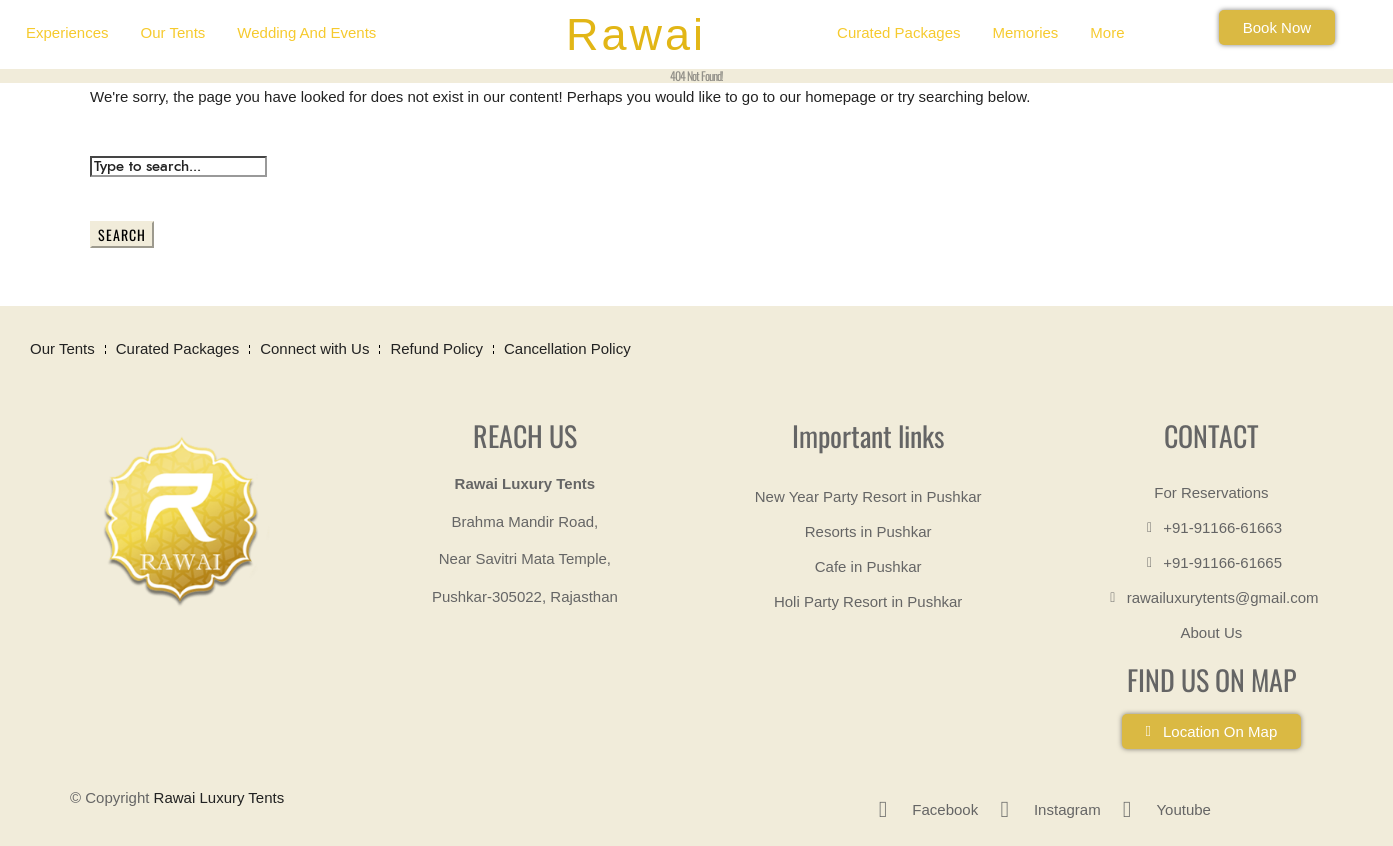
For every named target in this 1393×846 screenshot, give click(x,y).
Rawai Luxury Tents (219, 797)
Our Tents (173, 32)
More (1107, 32)
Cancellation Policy (567, 348)
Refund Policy (436, 348)
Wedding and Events (306, 32)
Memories (1025, 32)
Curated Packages (898, 32)
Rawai (636, 34)
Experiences (67, 32)
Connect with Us (314, 348)
